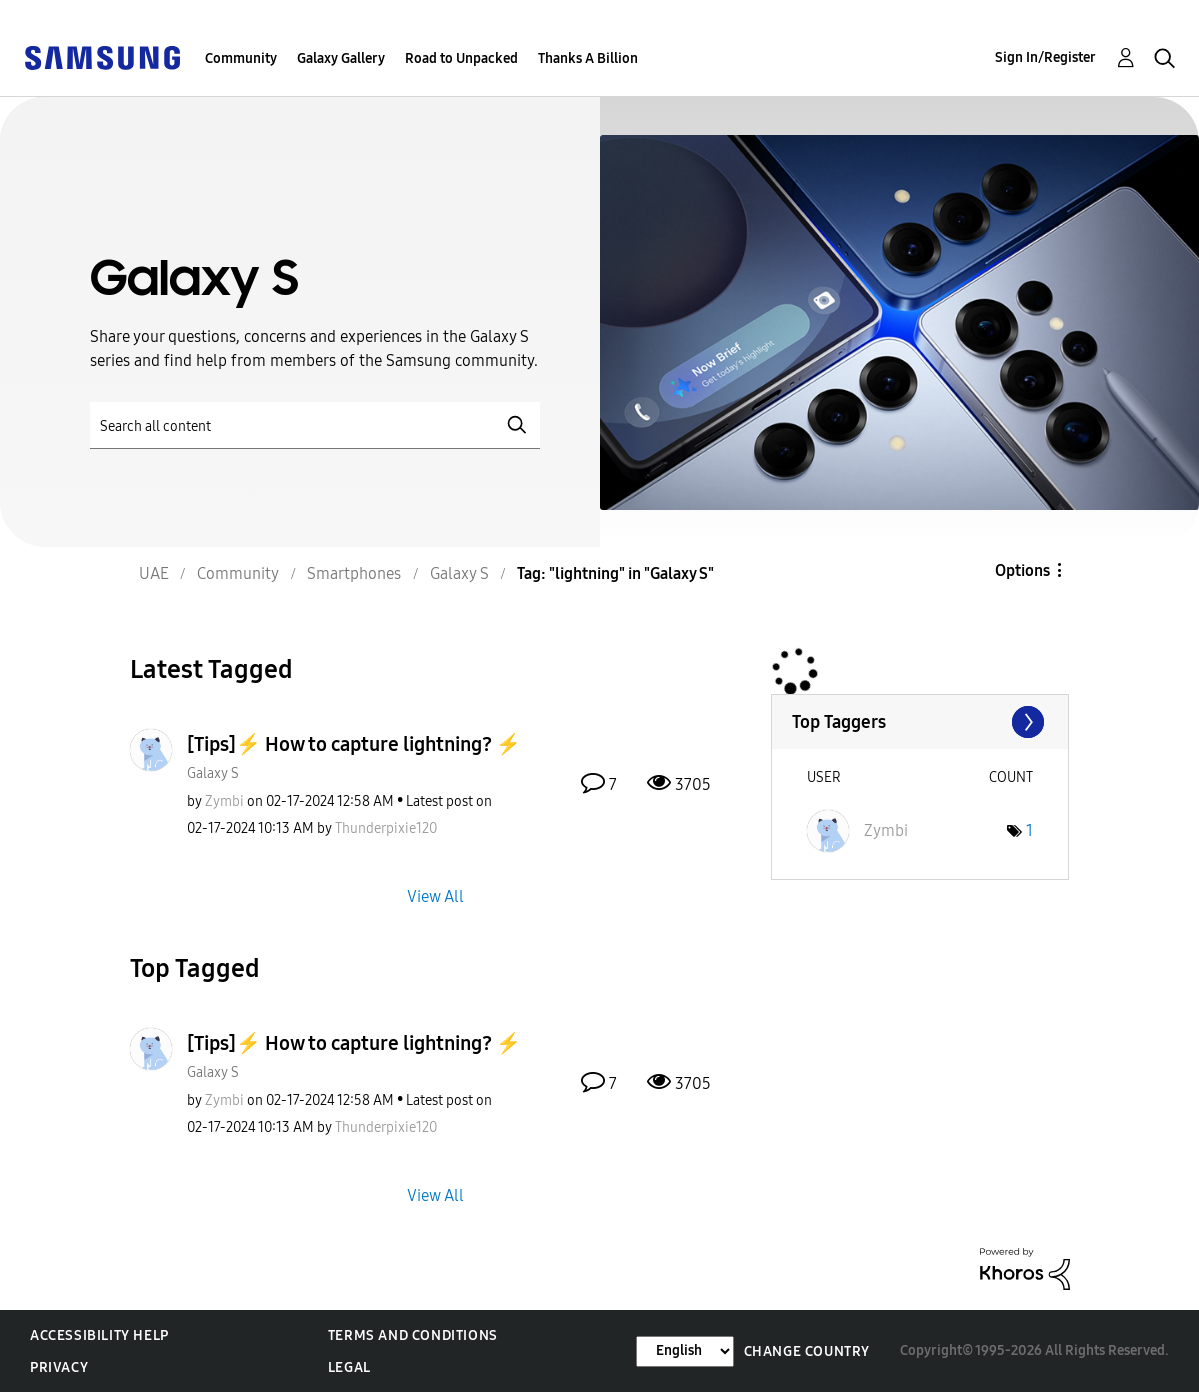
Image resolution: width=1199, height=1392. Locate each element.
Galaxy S (213, 773)
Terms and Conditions (413, 1335)
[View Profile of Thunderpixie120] (386, 828)
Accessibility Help (99, 1335)
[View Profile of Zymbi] (224, 801)
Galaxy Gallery (341, 58)
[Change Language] (685, 1351)
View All (435, 895)
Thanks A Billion (588, 58)
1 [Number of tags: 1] (1029, 830)
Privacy (59, 1367)
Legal (349, 1367)
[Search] (315, 425)
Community (241, 58)
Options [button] (1022, 570)
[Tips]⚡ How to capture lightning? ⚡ (354, 744)
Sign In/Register (1045, 57)
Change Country (807, 1351)
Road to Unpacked (461, 58)
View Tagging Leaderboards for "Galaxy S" (920, 722)
